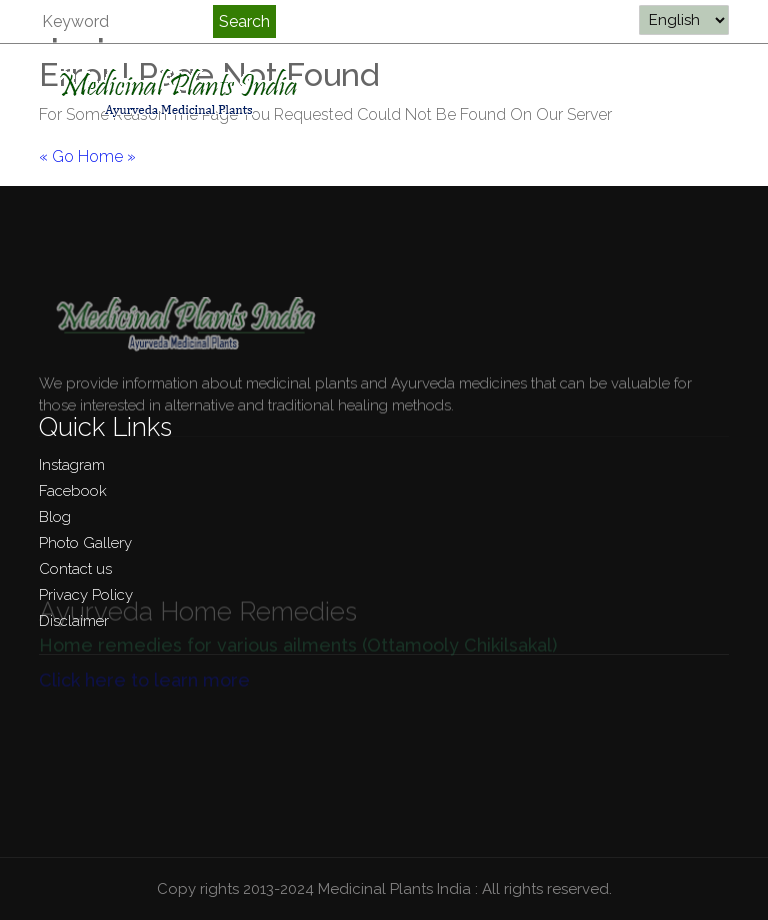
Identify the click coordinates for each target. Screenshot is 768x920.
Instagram (72, 465)
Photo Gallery (85, 543)
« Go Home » (87, 156)
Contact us (75, 569)
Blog (55, 517)
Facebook (73, 491)
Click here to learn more (144, 672)
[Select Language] (684, 20)
